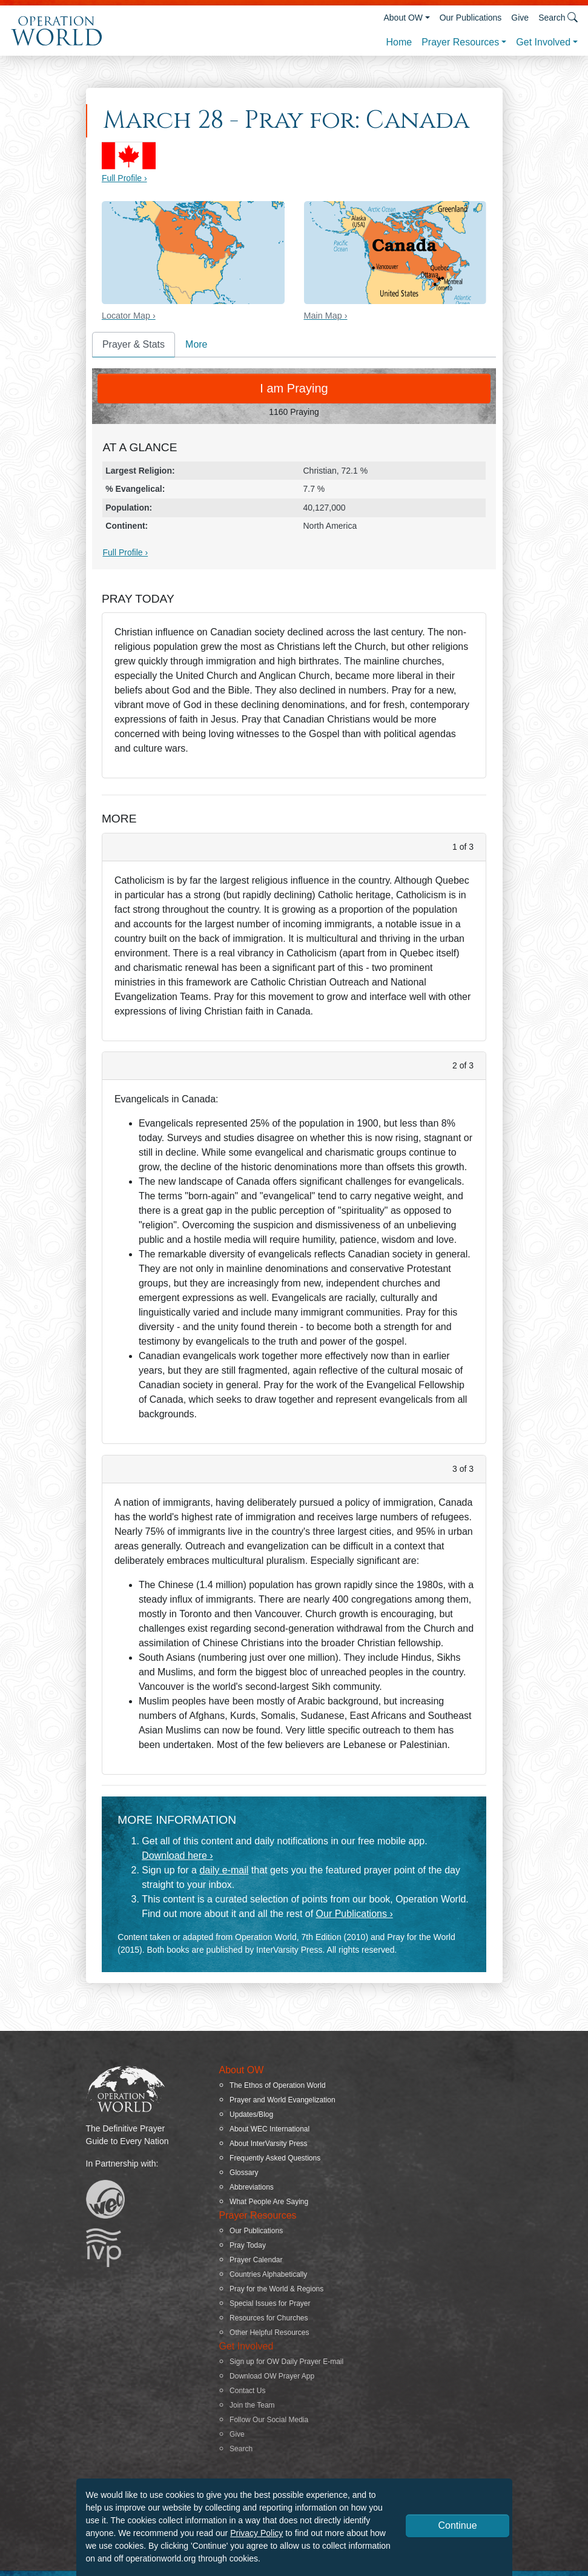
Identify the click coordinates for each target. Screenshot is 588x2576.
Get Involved (543, 42)
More (196, 344)
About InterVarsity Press (269, 2143)
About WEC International (269, 2129)
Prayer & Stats (133, 344)
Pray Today (248, 2245)
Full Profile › (124, 178)
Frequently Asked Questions (275, 2158)
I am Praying (294, 388)
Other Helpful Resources (269, 2332)
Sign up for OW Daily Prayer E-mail (286, 2361)
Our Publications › (354, 1914)
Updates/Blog (251, 2114)
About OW (403, 17)
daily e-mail (223, 1870)
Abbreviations (252, 2187)
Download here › (177, 1855)
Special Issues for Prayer (270, 2303)
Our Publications (471, 17)
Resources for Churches (269, 2318)
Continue (457, 2525)
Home (399, 42)
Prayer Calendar (256, 2260)
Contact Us (247, 2390)
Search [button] (558, 17)
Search (241, 2449)
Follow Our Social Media (269, 2419)
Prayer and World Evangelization (282, 2100)
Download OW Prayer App (272, 2376)
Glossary (244, 2172)
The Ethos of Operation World (278, 2085)
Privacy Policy (256, 2533)
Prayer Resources (460, 42)
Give (520, 17)
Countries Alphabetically (268, 2274)
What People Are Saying (269, 2201)
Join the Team (252, 2405)
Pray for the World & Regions (276, 2289)
